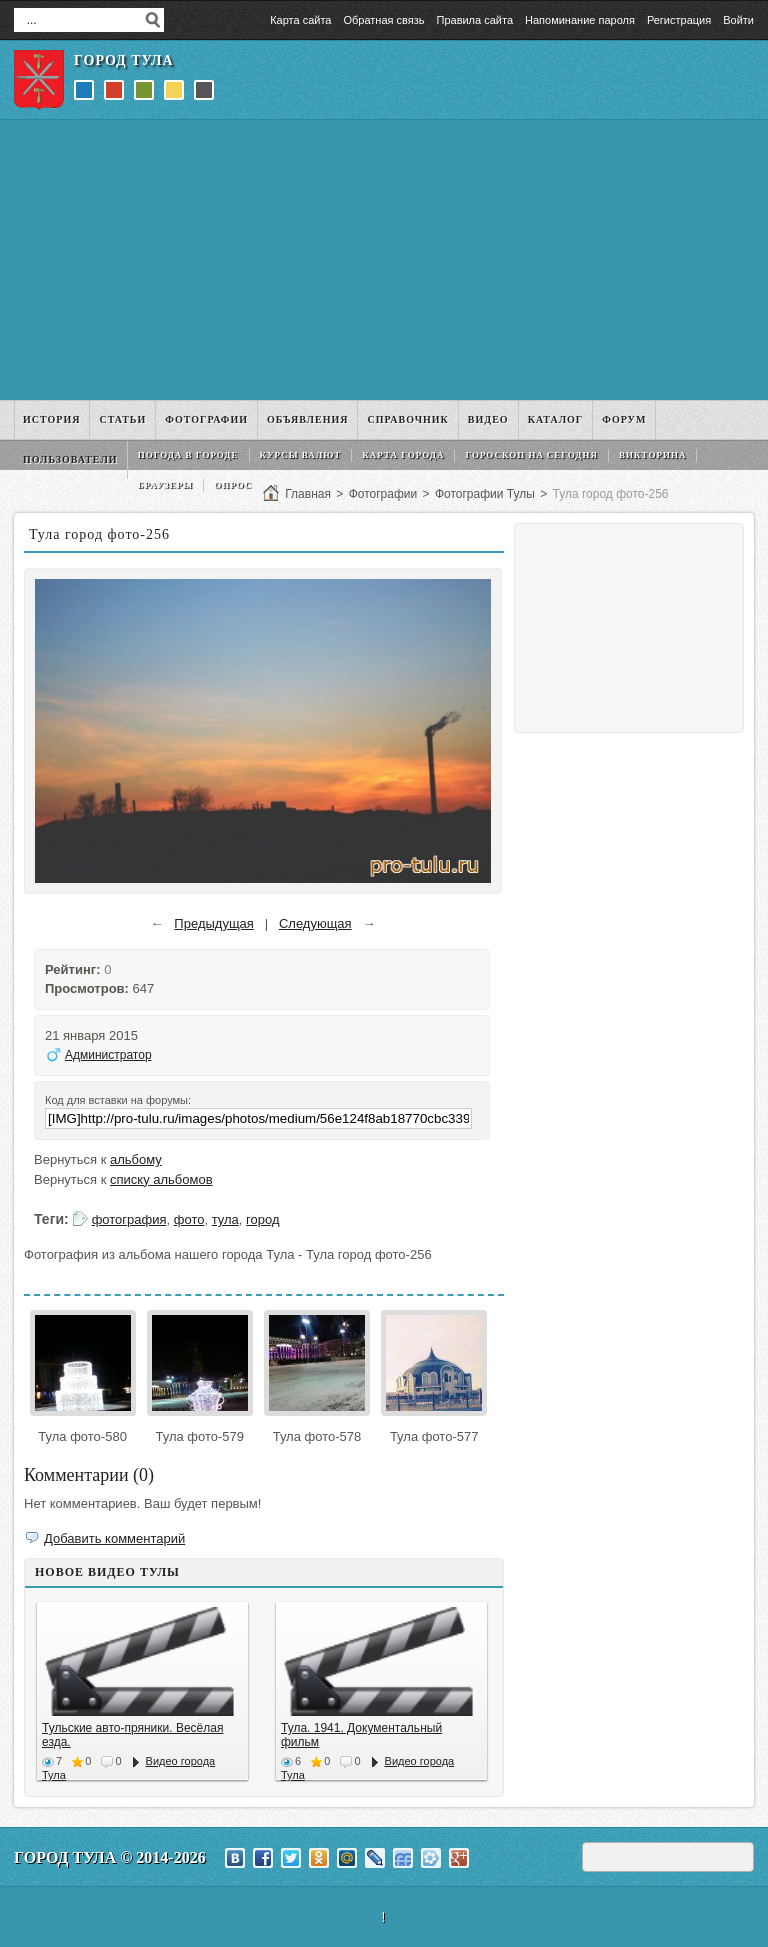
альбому (136, 1159)
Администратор (108, 1055)
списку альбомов (161, 1179)
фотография (129, 1219)
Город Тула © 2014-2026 (110, 1857)
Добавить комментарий (114, 1538)
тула (225, 1219)
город (262, 1219)
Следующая (315, 923)
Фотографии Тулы (485, 494)
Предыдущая (214, 923)
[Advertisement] (384, 260)
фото (189, 1219)
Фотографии (383, 494)
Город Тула (124, 60)
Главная (308, 494)
